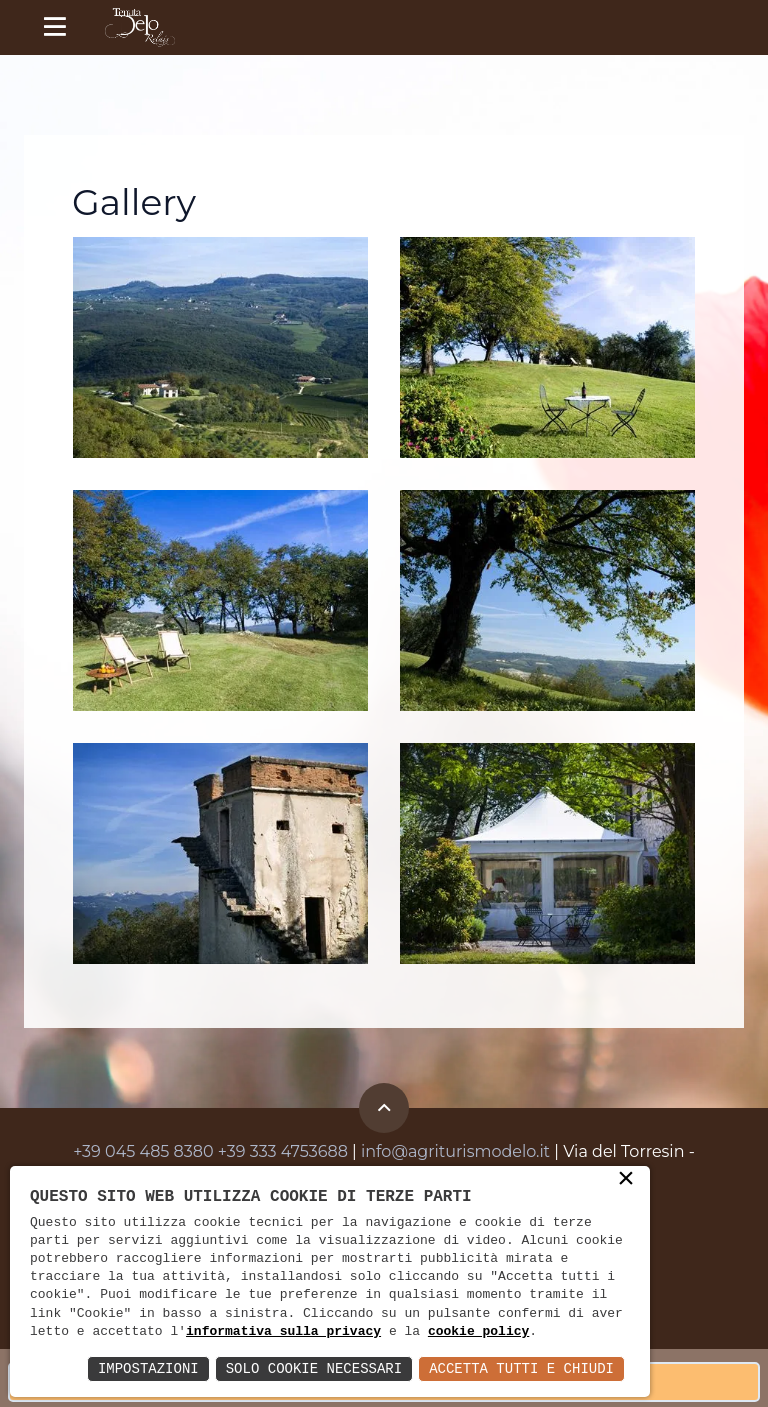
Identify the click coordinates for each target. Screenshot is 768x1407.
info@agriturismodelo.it (455, 1151)
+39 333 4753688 (283, 1151)
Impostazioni (148, 1368)
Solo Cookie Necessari (314, 1368)
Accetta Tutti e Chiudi (521, 1368)
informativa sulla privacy (283, 1332)
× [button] (626, 1180)
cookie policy (478, 1332)
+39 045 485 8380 (143, 1151)
